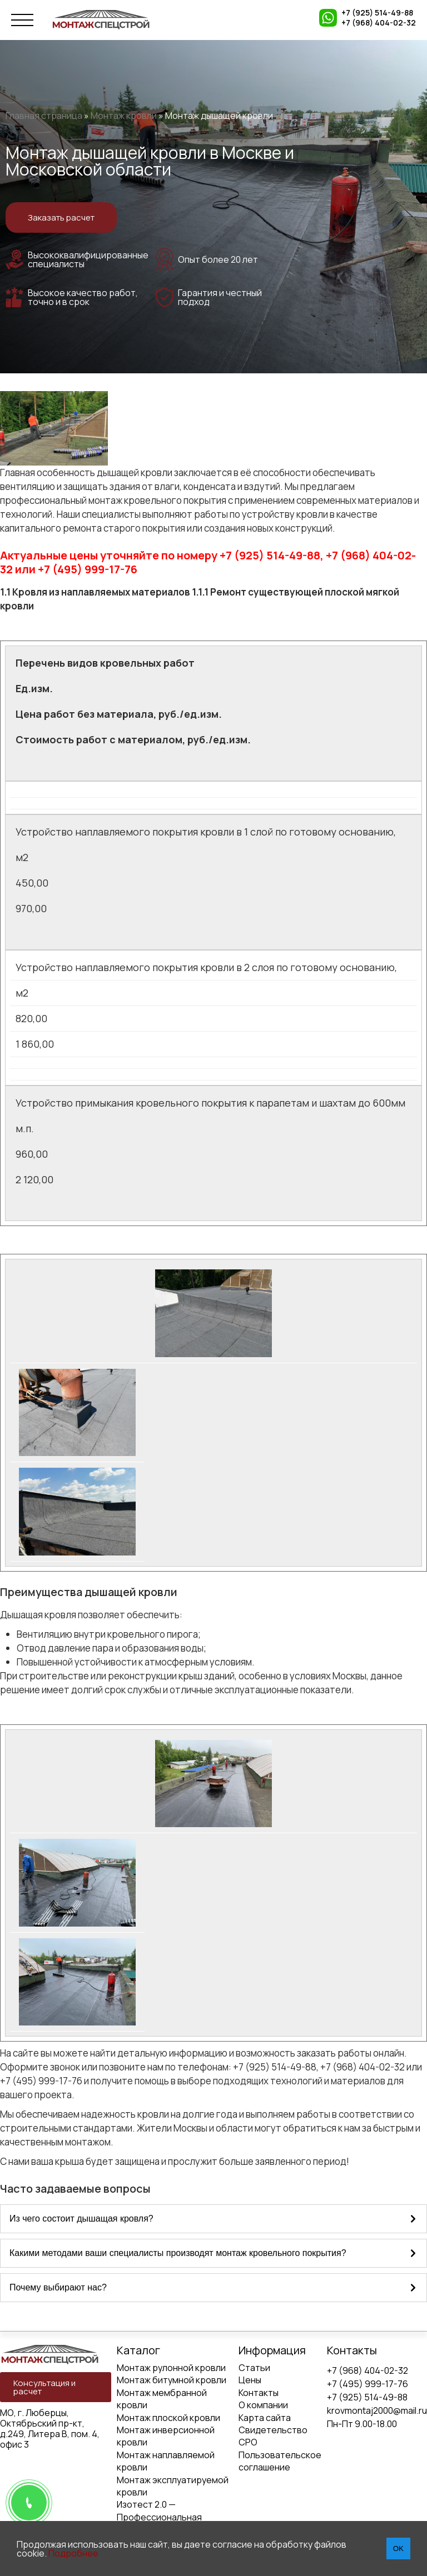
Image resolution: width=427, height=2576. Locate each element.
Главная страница (44, 115)
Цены (250, 2380)
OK (398, 2548)
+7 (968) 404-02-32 (378, 23)
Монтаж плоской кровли (168, 2418)
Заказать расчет (61, 217)
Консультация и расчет (44, 2387)
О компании (263, 2405)
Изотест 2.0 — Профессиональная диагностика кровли (160, 2516)
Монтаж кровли (124, 115)
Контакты (259, 2393)
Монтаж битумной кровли (171, 2380)
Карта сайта (265, 2418)
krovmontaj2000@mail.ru (377, 2410)
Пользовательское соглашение (280, 2461)
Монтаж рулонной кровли (171, 2368)
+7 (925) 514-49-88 (377, 13)
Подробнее (73, 2553)
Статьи (254, 2368)
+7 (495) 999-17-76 (367, 2383)
